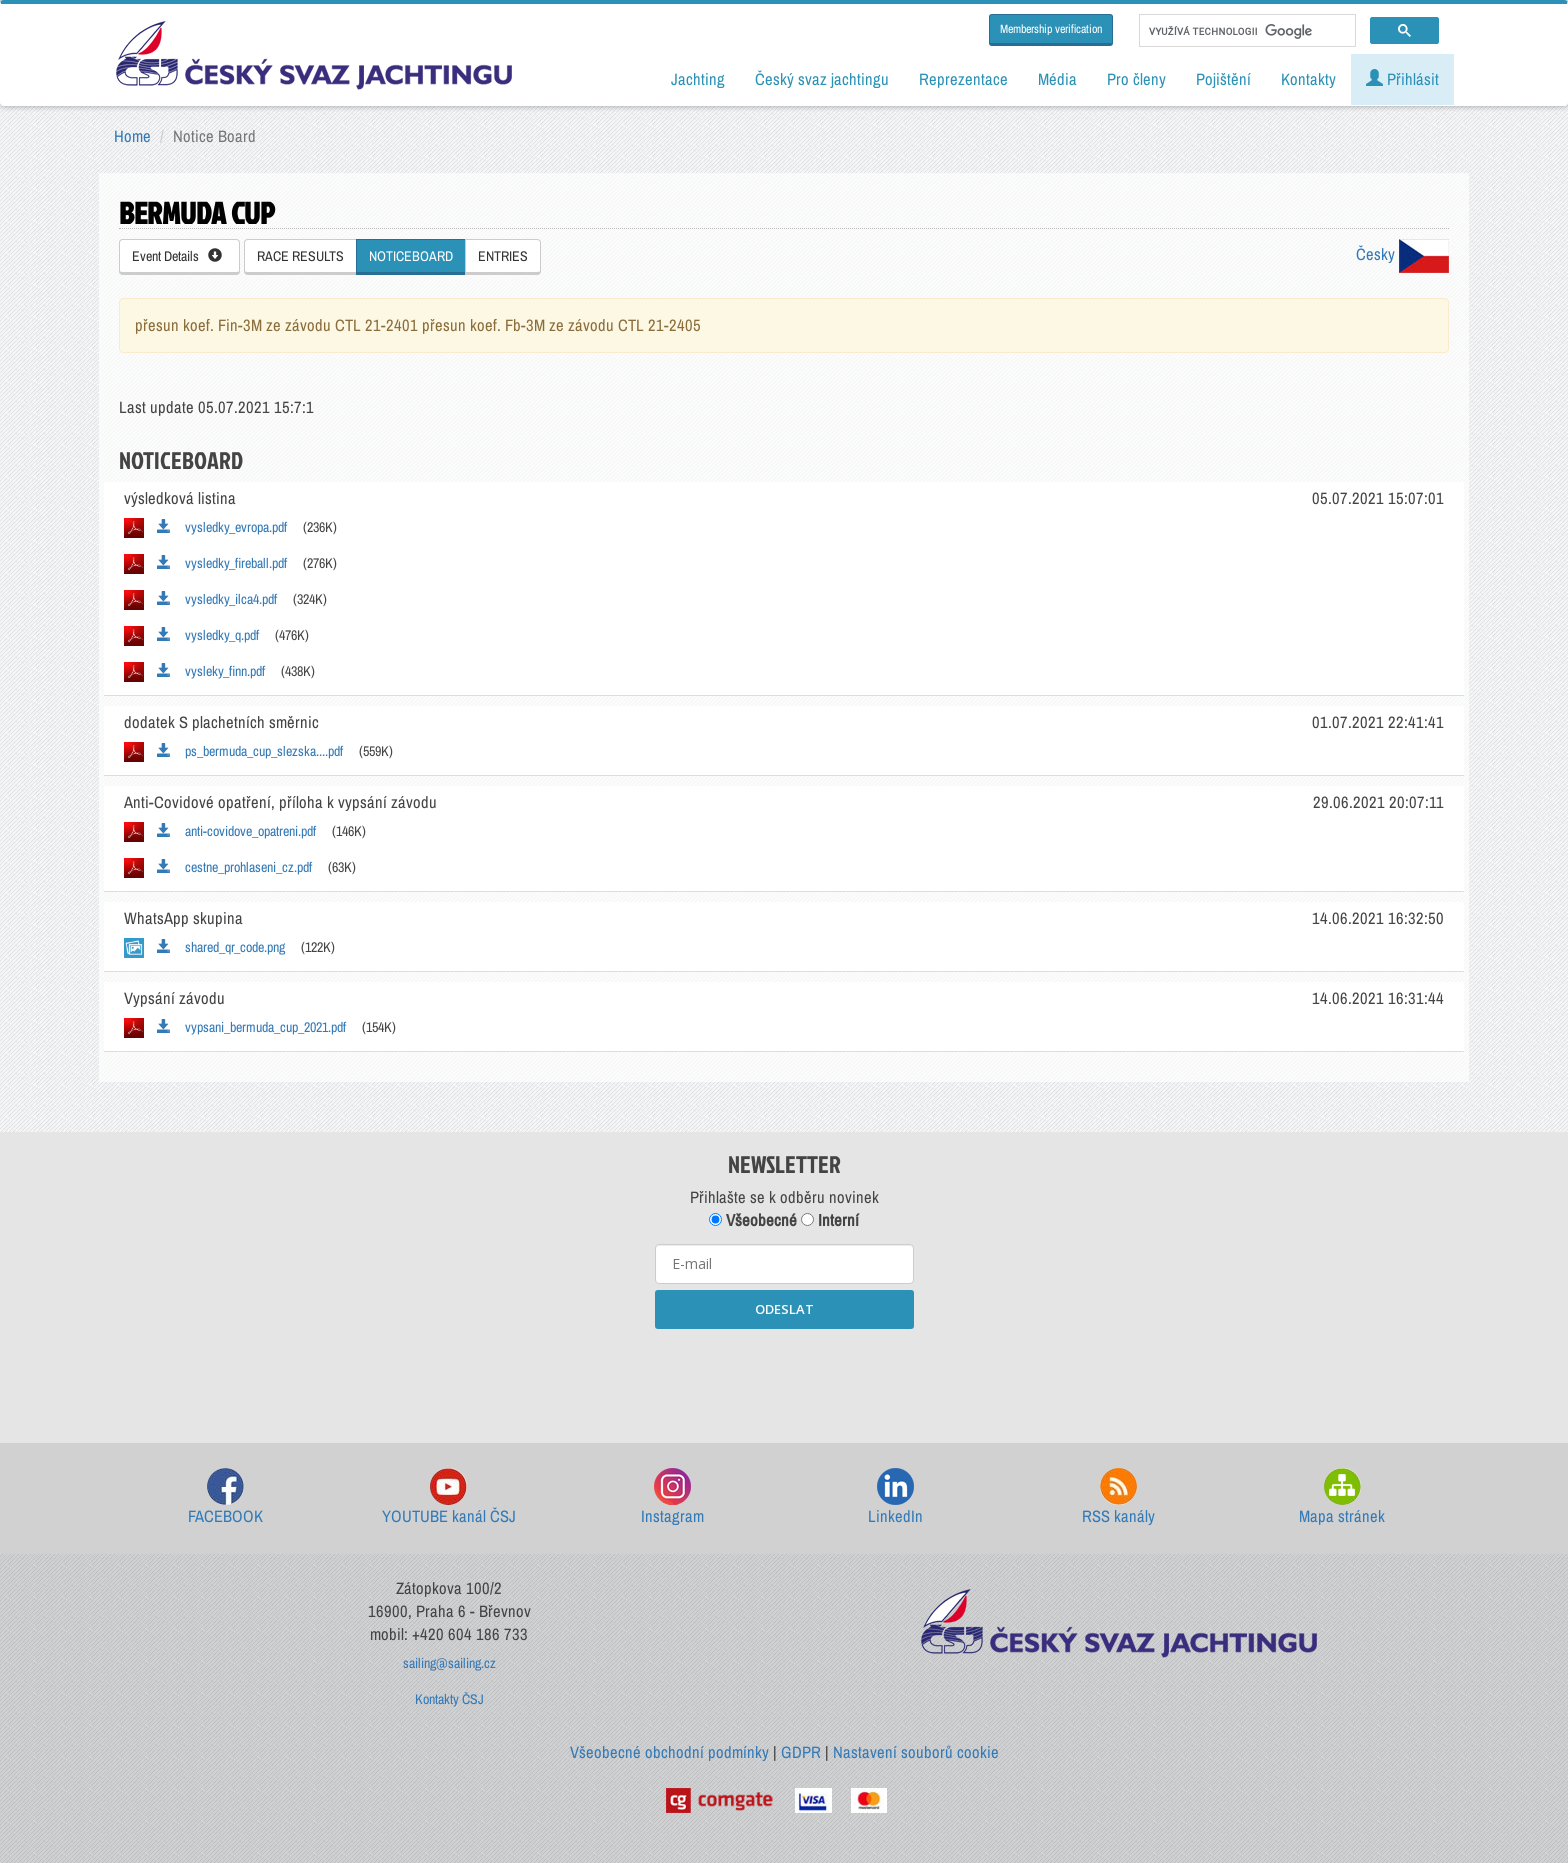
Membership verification (1051, 29)
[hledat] (1245, 31)
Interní (830, 1220)
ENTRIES (503, 256)
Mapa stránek (1342, 1497)
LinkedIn (895, 1497)
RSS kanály (1118, 1497)
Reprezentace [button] (963, 79)
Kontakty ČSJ (449, 1699)
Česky (1402, 254)
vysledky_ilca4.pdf (217, 599)
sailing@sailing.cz (449, 1663)
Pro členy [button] (1136, 79)
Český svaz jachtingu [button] (822, 79)
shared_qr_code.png (221, 947)
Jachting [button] (698, 79)
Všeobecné (753, 1220)
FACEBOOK (225, 1497)
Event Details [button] (177, 256)
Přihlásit (1402, 79)
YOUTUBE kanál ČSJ (449, 1497)
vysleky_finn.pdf (211, 671)
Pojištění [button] (1223, 79)
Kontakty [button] (1308, 79)
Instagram (672, 1497)
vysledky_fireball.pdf (222, 563)
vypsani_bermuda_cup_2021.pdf (251, 1027)
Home (132, 136)
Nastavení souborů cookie (916, 1752)
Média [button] (1057, 79)
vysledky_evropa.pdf (222, 527)
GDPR (801, 1752)
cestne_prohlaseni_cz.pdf (234, 867)
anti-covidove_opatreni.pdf (236, 831)
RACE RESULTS (300, 256)
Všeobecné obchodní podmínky (669, 1752)
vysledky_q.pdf (208, 635)
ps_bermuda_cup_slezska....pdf (250, 751)
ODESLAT (784, 1309)
